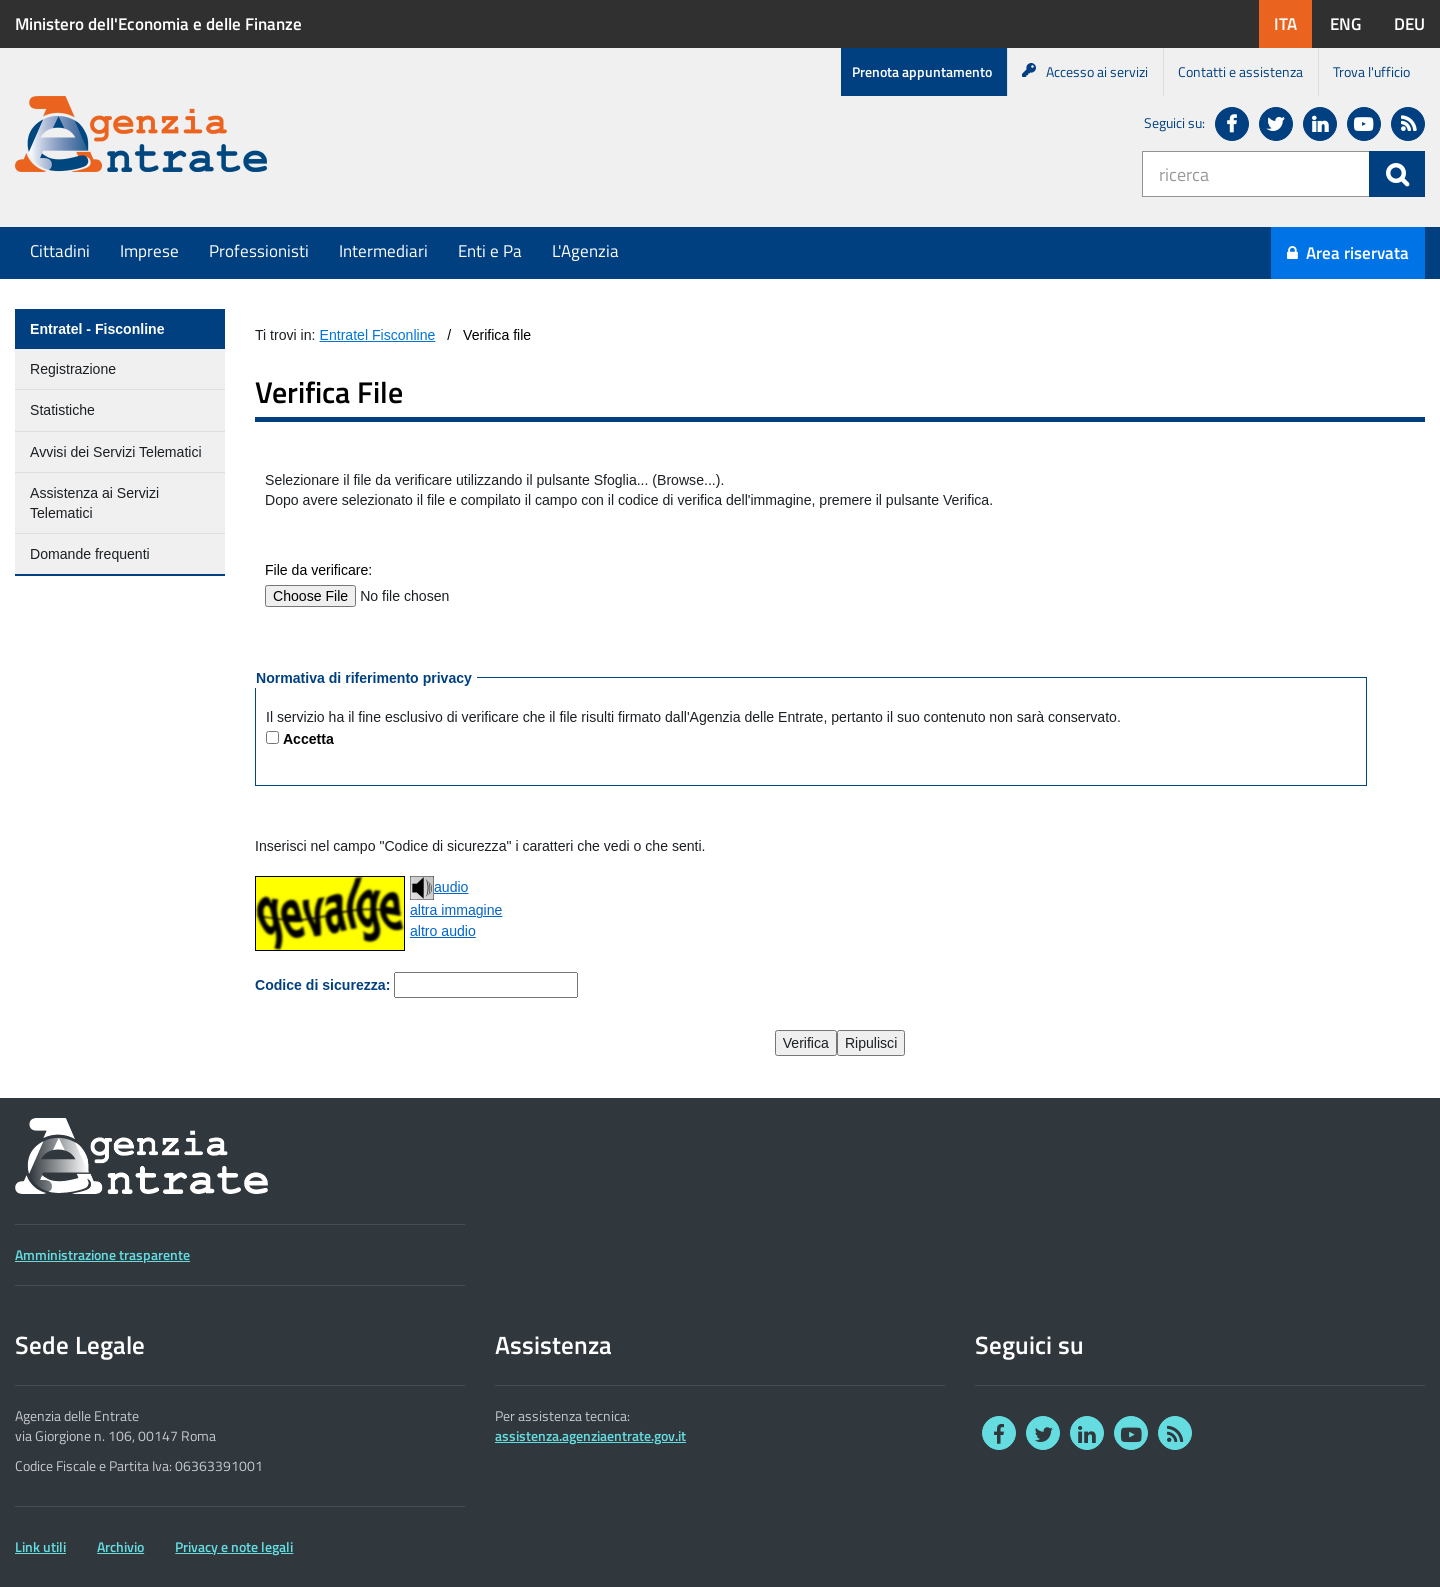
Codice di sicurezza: (322, 985)
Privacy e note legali (234, 1547)
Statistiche (62, 410)
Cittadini (60, 251)
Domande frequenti (90, 554)
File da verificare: (318, 570)
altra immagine (456, 910)
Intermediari (383, 251)
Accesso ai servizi (1085, 71)
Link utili (40, 1547)
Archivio (120, 1547)
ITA (1293, 23)
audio (439, 888)
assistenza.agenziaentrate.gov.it (590, 1436)
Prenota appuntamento (922, 71)
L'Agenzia (585, 251)
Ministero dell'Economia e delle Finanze (158, 24)
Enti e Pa (490, 251)
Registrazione (73, 369)
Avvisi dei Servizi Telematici (116, 452)
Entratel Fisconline (378, 335)
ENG (1353, 23)
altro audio (443, 931)
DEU (1417, 23)
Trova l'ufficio (1371, 71)
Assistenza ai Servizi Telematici (94, 503)
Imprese (149, 251)
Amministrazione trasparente (102, 1255)
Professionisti (259, 251)
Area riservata (1348, 253)
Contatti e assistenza (1240, 71)
